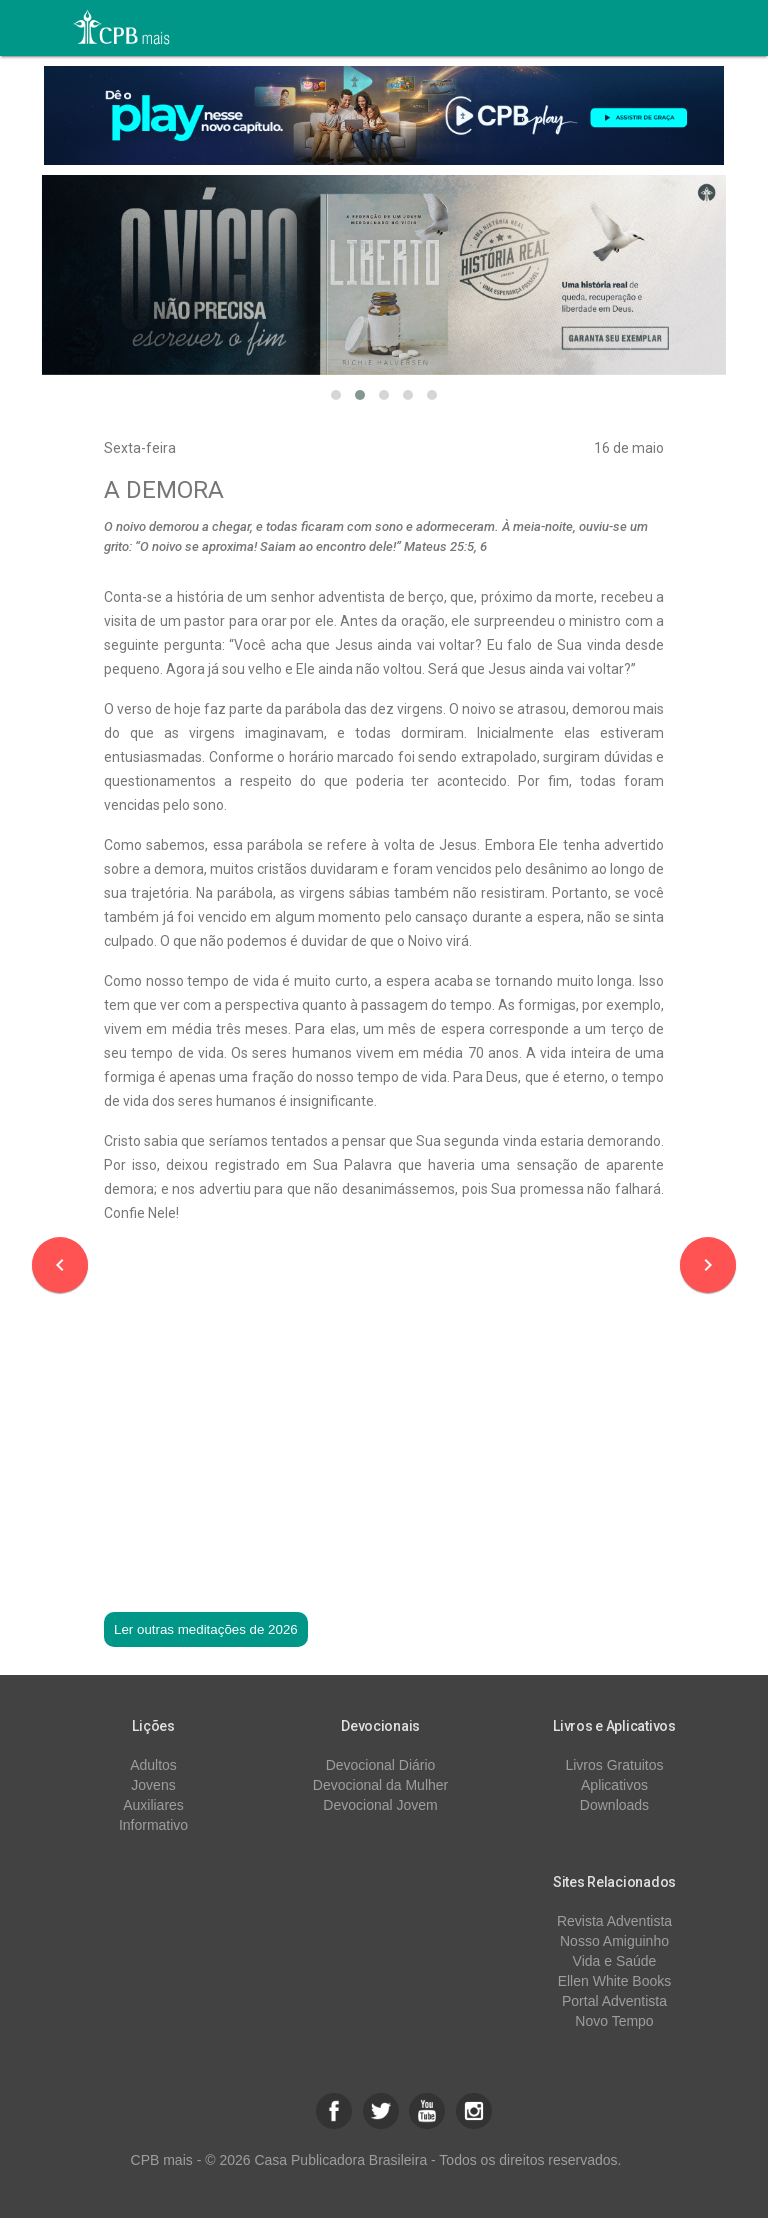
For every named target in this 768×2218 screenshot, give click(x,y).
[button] (336, 395)
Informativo (153, 1825)
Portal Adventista (614, 2001)
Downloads (614, 1805)
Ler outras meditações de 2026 (206, 1629)
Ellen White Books (615, 1981)
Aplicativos (614, 1785)
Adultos (153, 1765)
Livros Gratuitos (614, 1765)
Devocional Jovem (380, 1805)
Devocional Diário (381, 1765)
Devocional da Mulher (380, 1785)
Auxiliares (153, 1805)
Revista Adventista (614, 1921)
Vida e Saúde (615, 1961)
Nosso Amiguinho (614, 1941)
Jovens (153, 1785)
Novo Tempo (614, 2021)
